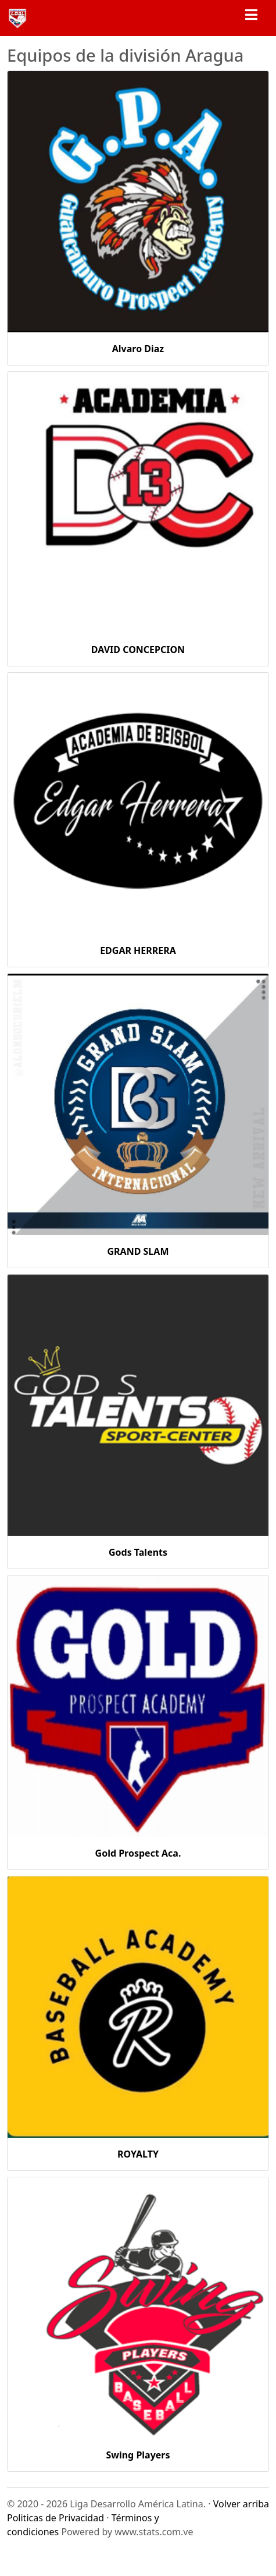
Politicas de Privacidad (55, 2517)
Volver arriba (241, 2503)
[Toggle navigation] (251, 18)
